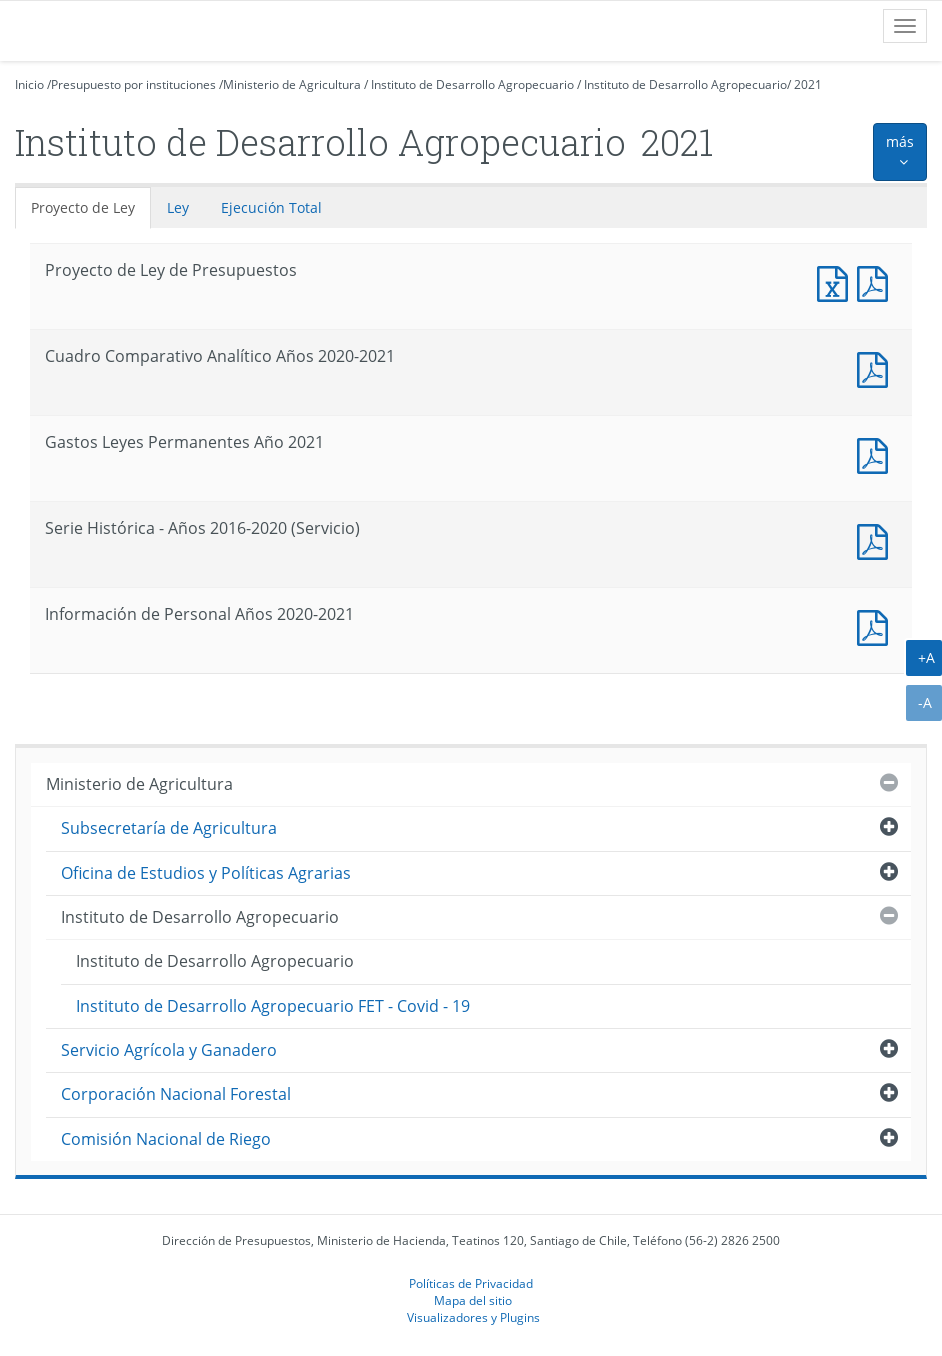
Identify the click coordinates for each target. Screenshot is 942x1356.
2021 (808, 84)
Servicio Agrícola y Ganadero (169, 1050)
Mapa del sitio (473, 1300)
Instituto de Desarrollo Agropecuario (472, 84)
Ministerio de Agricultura (292, 84)
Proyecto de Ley (83, 207)
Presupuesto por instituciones (133, 84)
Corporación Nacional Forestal (176, 1094)
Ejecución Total (271, 207)
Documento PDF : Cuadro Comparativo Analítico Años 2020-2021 (877, 367)
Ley (178, 207)
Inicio (29, 84)
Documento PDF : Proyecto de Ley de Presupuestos (877, 281)
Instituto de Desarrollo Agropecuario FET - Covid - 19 (273, 1006)
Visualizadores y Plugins (473, 1317)
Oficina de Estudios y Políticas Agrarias (206, 873)
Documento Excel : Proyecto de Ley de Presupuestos (837, 281)
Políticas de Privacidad (471, 1283)
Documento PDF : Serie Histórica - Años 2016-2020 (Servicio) (877, 539)
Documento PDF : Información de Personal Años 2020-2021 (877, 625)
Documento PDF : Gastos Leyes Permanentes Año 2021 (877, 453)
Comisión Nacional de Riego (166, 1139)
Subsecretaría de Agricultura (169, 828)
